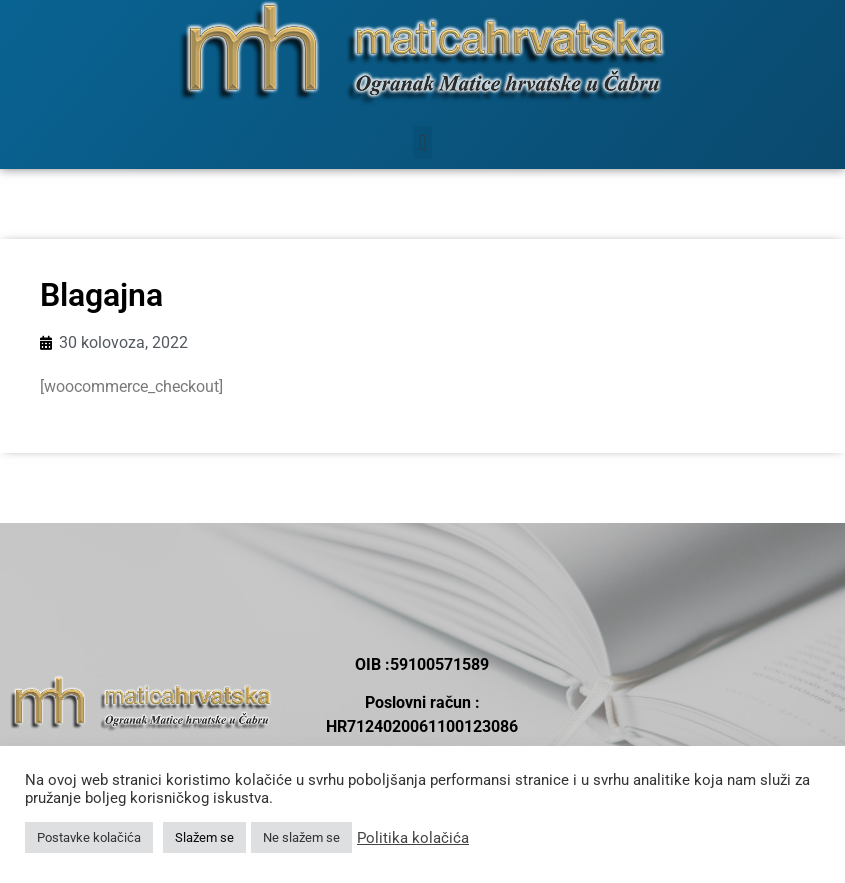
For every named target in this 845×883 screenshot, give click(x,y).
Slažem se (204, 837)
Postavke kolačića (89, 837)
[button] (422, 142)
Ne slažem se (301, 837)
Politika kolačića (413, 838)
